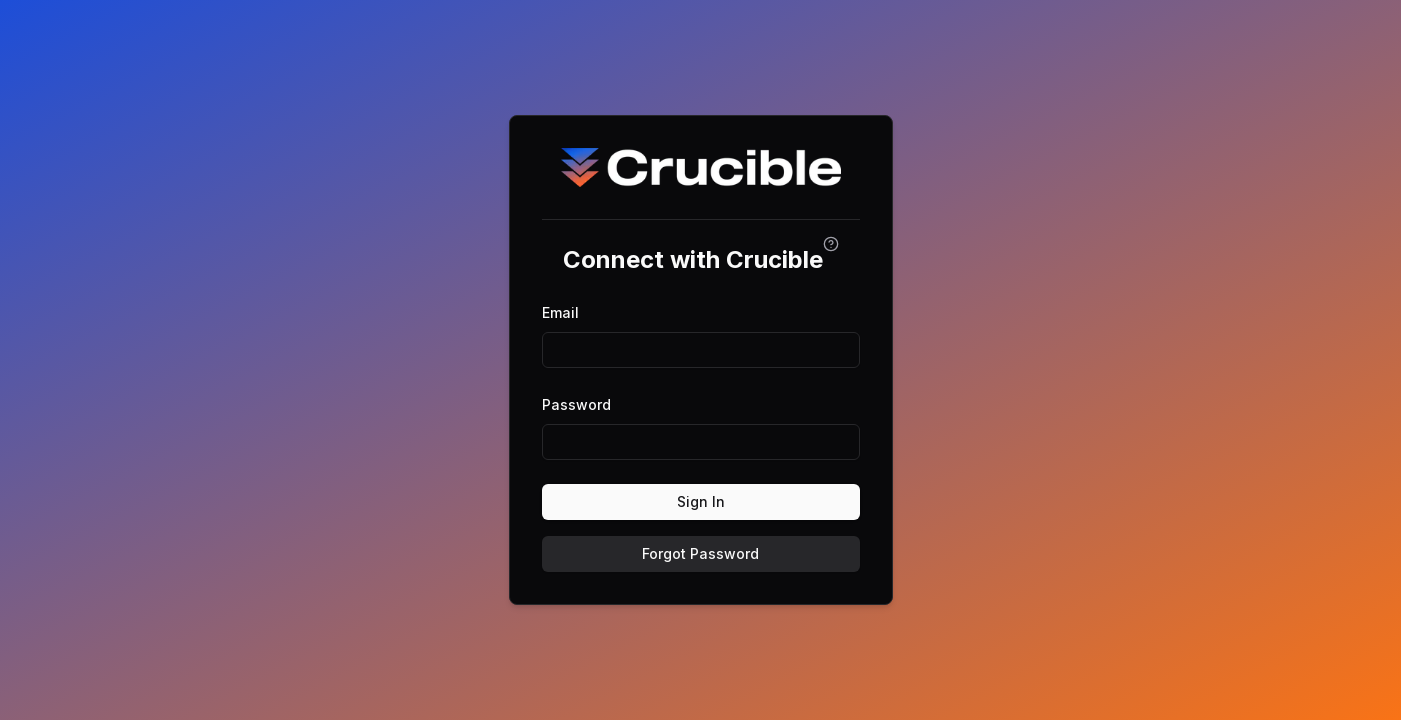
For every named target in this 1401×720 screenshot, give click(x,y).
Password (576, 404)
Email (560, 312)
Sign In (701, 501)
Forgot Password (700, 553)
